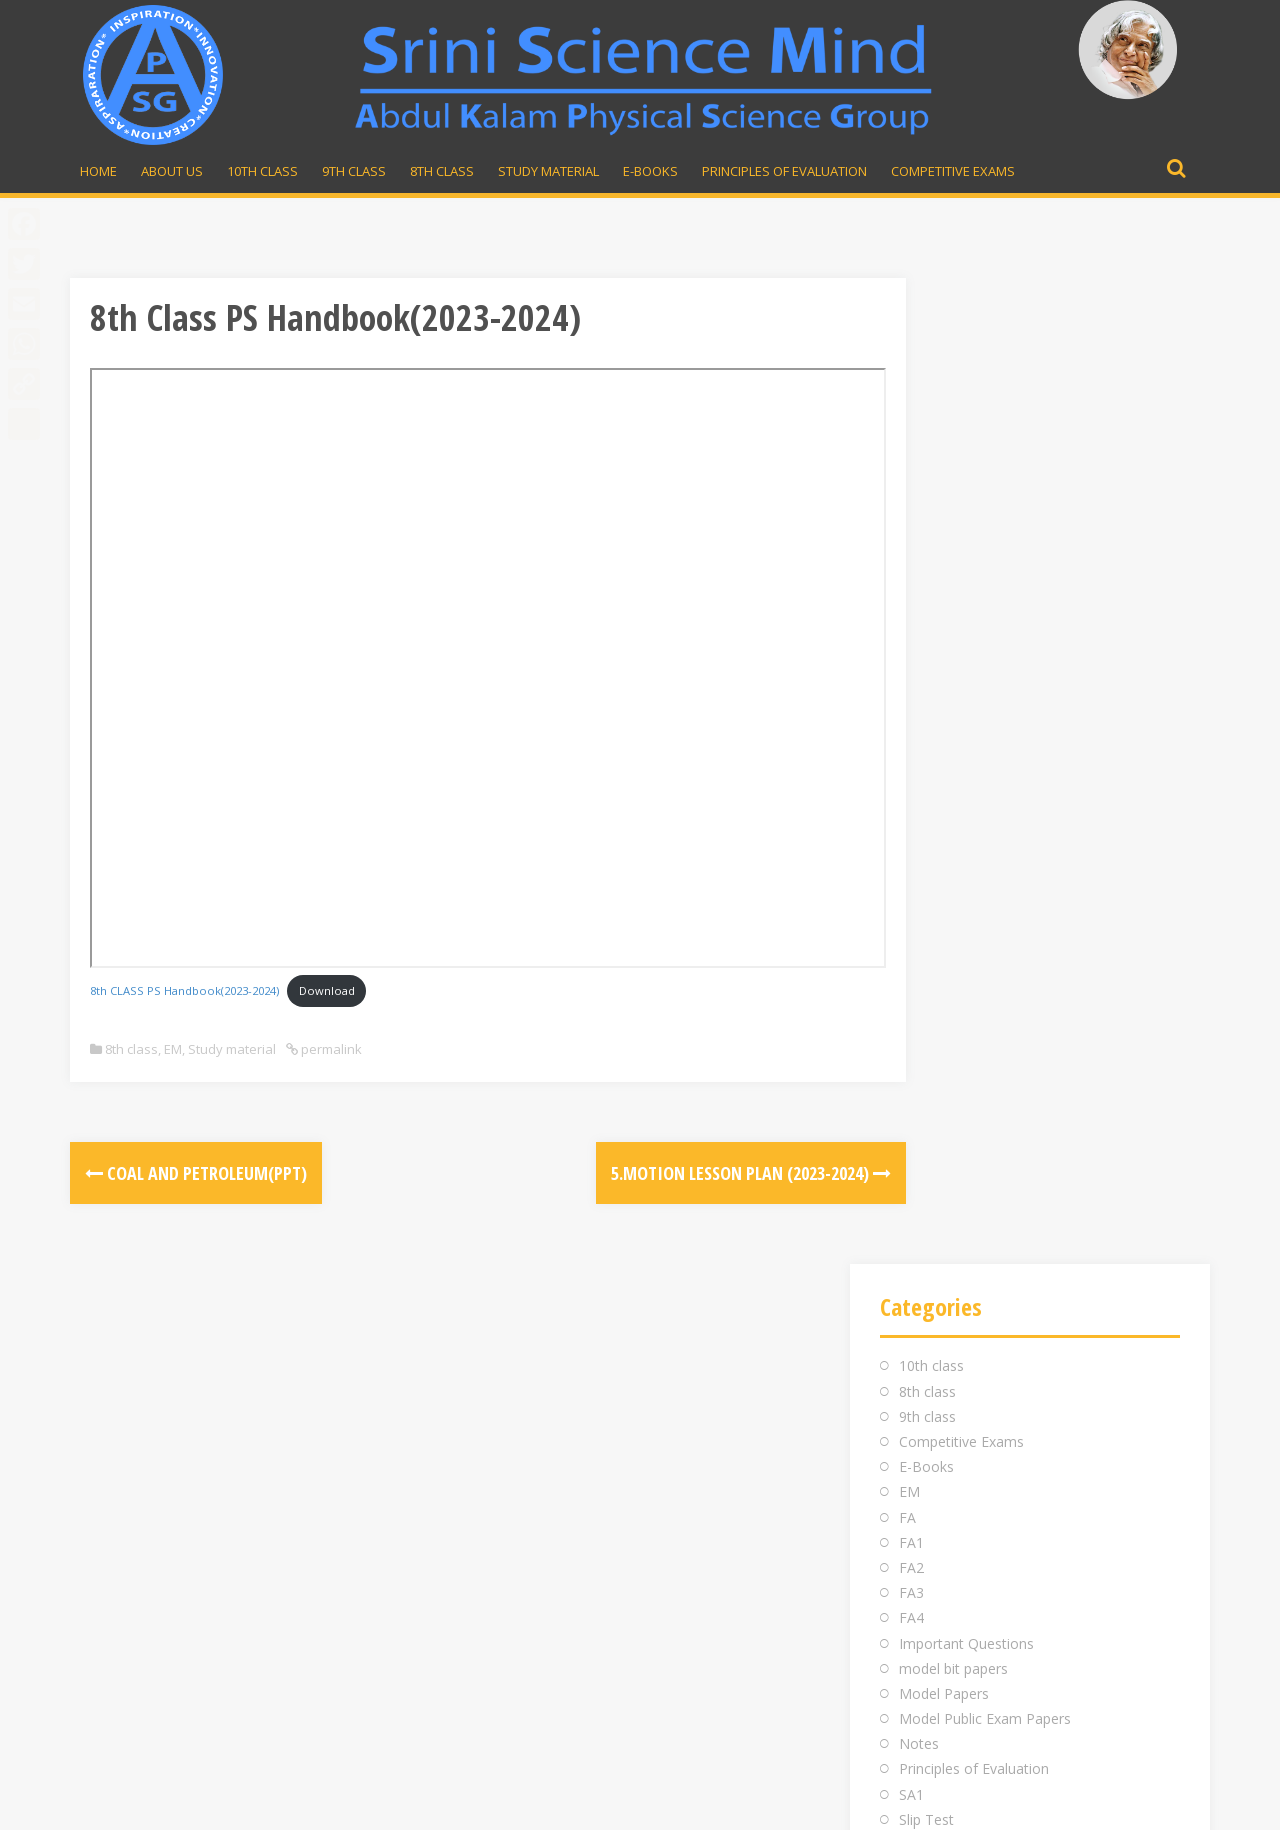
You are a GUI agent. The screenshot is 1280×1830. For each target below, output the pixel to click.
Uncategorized (946, 909)
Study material (548, 171)
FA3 (911, 606)
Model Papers (944, 707)
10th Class (262, 171)
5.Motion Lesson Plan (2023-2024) (665, 1173)
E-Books (650, 171)
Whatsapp (921, 1446)
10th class (931, 380)
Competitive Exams (953, 171)
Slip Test (926, 833)
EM (173, 1049)
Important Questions (966, 657)
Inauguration (516, 1395)
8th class (131, 1049)
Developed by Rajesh (1126, 1803)
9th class (927, 430)
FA (907, 531)
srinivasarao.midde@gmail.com (983, 1395)
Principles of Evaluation (784, 171)
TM (910, 884)
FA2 (911, 581)
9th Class (354, 171)
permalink (330, 1049)
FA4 (911, 632)
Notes (919, 758)
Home (98, 171)
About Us (172, 171)
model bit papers (953, 682)
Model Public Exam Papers (985, 732)
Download (327, 990)
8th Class (442, 171)
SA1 (911, 808)
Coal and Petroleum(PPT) (196, 1173)
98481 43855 (922, 1421)
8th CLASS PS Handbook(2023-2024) (184, 990)
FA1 (911, 556)
